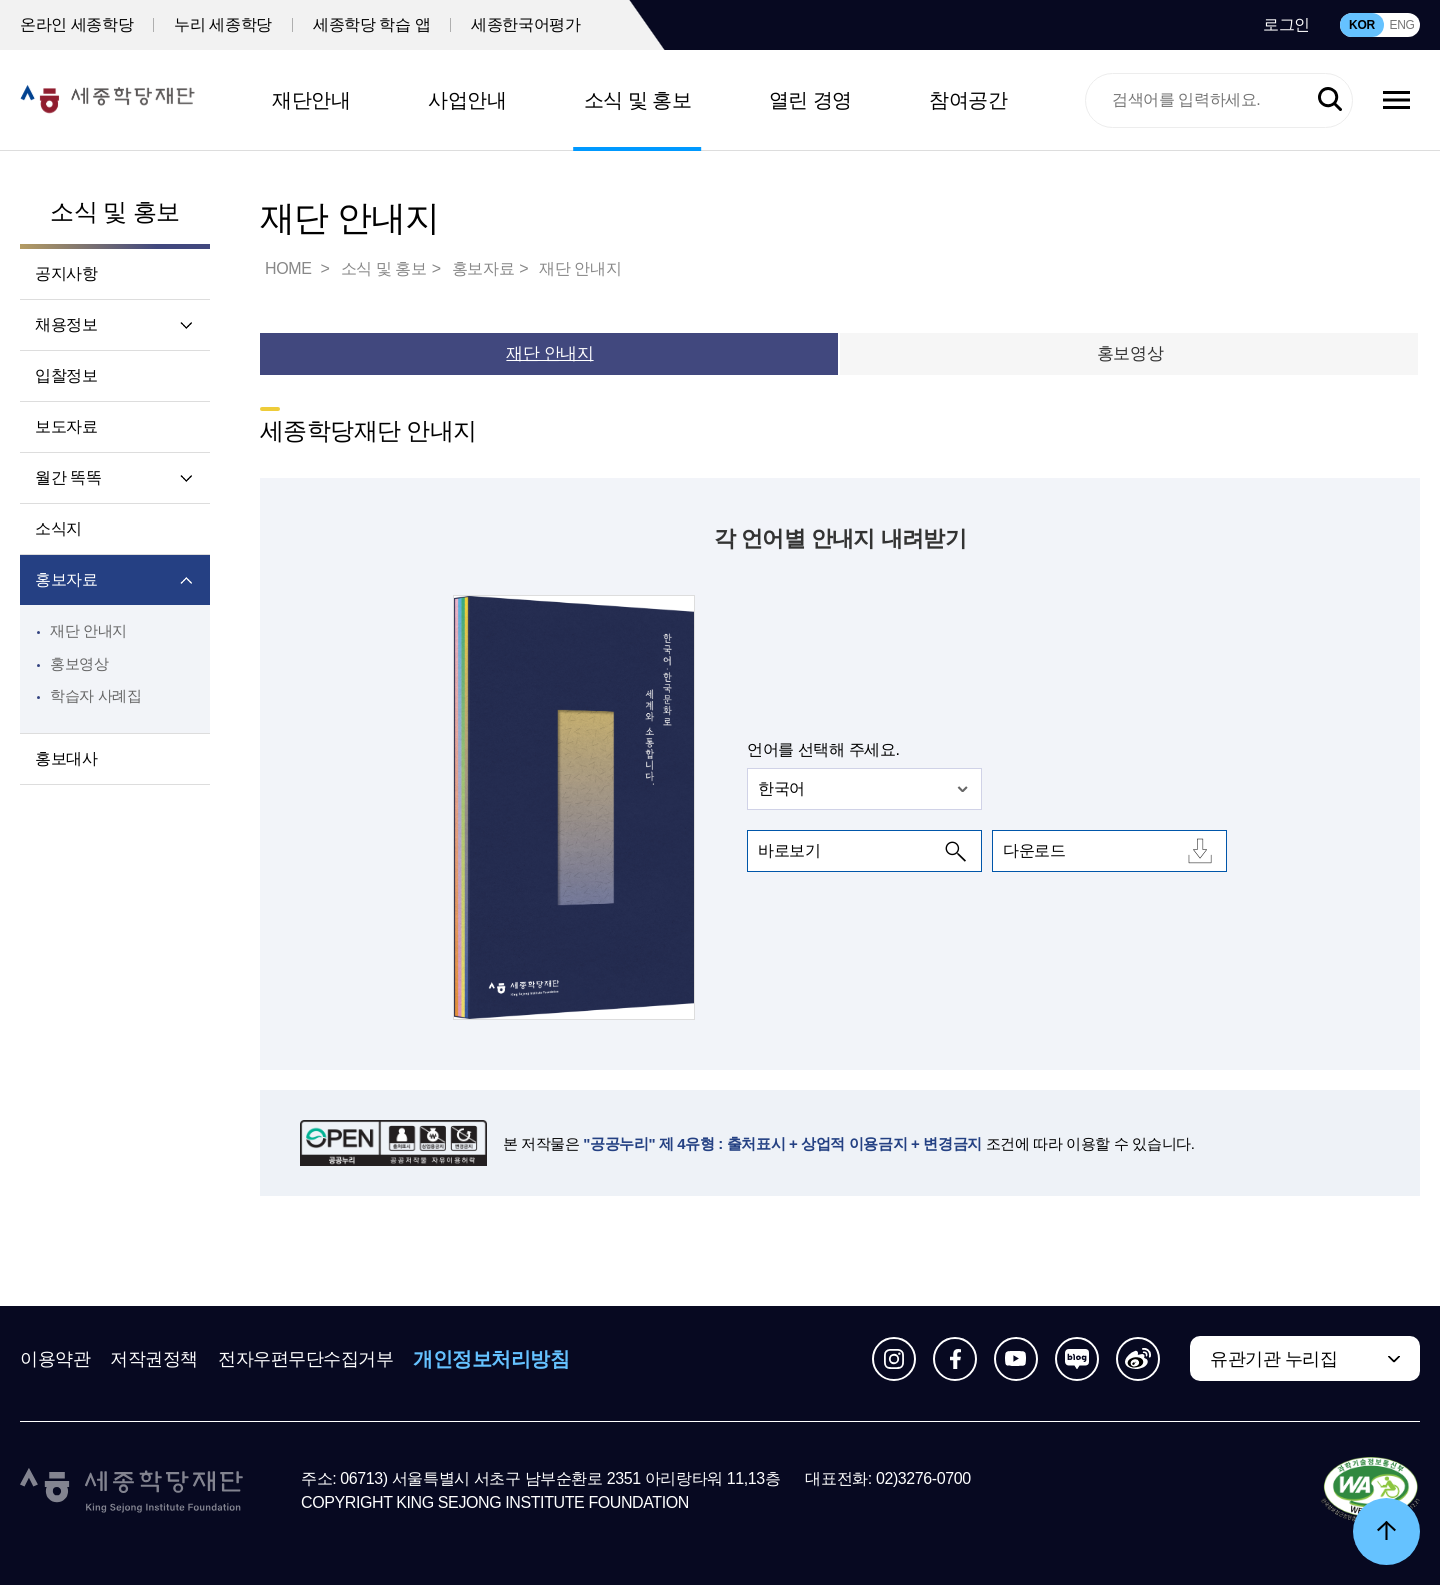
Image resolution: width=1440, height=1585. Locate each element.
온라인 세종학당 (76, 24)
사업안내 (467, 100)
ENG (1401, 25)
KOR (1362, 25)
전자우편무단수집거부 (306, 1359)
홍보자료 (66, 579)
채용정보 (66, 324)
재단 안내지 (88, 630)
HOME (290, 268)
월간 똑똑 (68, 477)
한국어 (781, 788)
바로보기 (789, 850)
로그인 (1286, 24)
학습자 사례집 (96, 695)
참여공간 (968, 100)
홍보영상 (79, 663)
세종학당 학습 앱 (371, 24)
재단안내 (311, 100)
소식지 (58, 528)
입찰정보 (66, 375)
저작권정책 (154, 1359)
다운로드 (1034, 850)
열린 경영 (810, 100)
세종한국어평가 (525, 24)
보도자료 (66, 426)
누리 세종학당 (223, 24)
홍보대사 (66, 758)
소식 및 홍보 (638, 100)
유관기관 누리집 (1273, 1359)
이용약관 (55, 1359)
